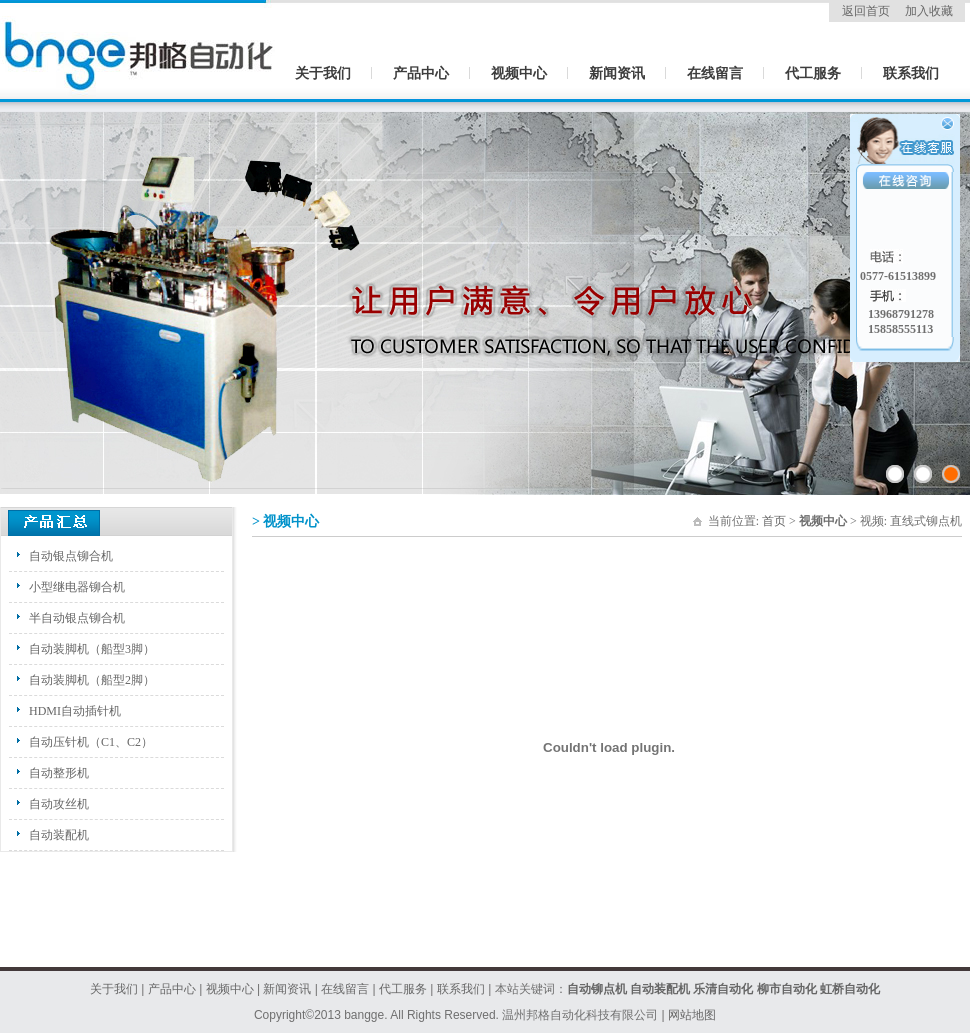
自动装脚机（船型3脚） (92, 649)
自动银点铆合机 (71, 556)
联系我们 (911, 73)
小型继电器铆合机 (77, 587)
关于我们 (323, 73)
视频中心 (519, 73)
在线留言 (715, 73)
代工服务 (813, 73)
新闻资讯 (617, 73)
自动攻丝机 (59, 804)
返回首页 (866, 11)
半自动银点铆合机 (77, 618)
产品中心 (421, 73)
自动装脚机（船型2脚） (92, 680)
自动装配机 (59, 835)
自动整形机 (59, 773)
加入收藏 (929, 11)
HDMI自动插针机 (75, 711)
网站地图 (692, 1015)
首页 (774, 521)
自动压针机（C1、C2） (91, 742)
